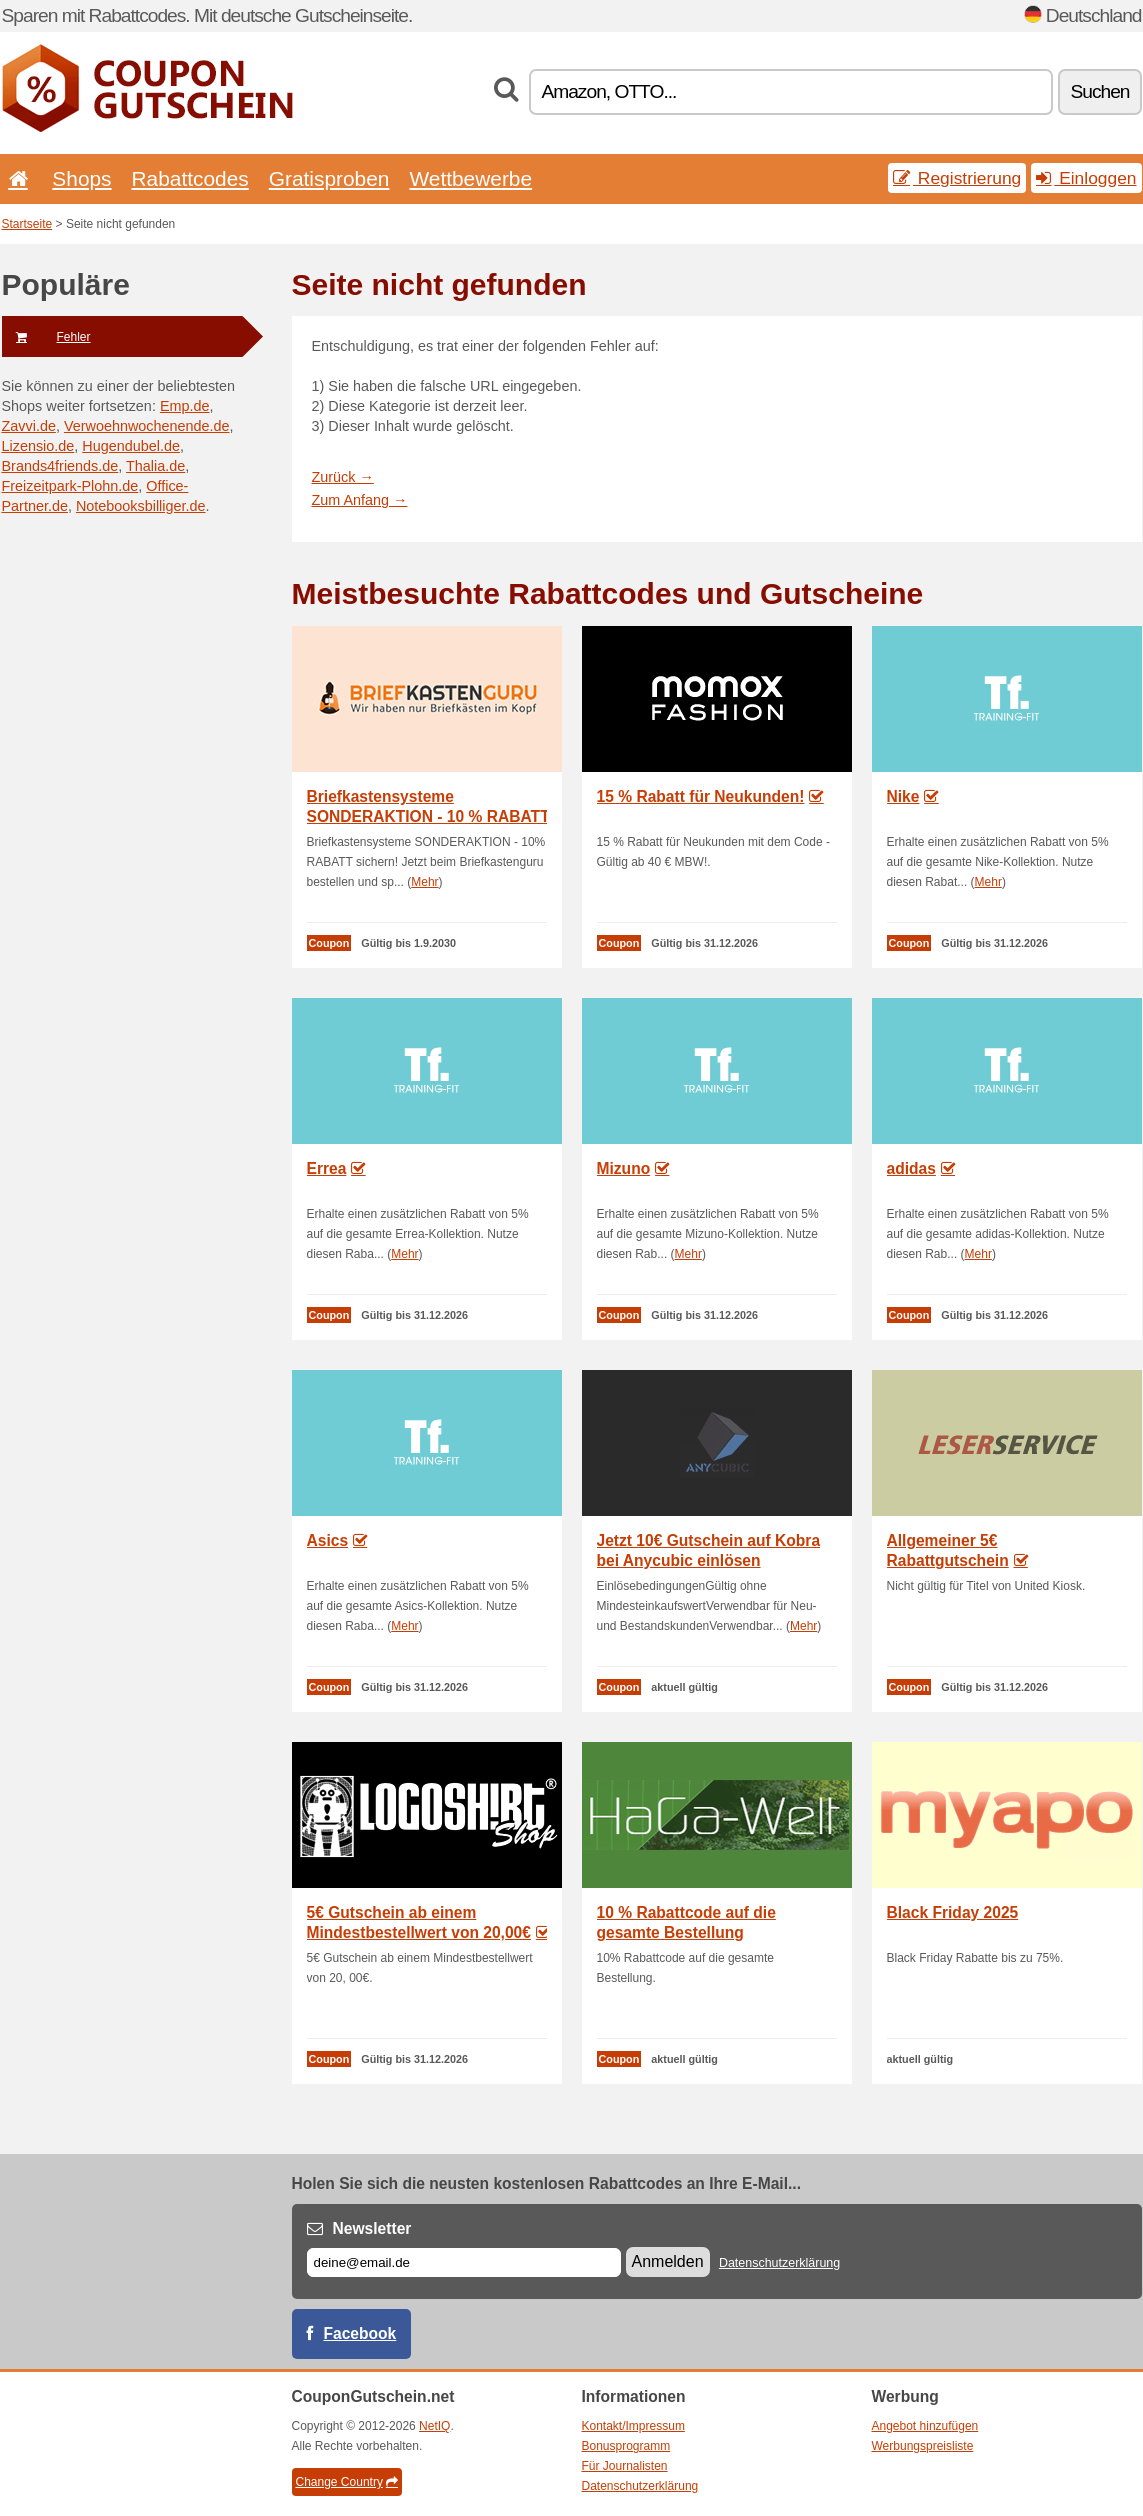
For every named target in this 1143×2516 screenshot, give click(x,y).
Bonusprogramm (626, 2446)
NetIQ (434, 2426)
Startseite (27, 224)
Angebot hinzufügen (925, 2426)
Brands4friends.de (60, 466)
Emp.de (185, 406)
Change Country (347, 2482)
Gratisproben (329, 178)
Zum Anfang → (360, 500)
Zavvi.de (29, 426)
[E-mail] (464, 2262)
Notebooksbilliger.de (141, 506)
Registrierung (957, 178)
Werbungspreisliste (923, 2446)
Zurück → (343, 477)
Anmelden (668, 2261)
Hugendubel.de (131, 446)
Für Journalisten (625, 2466)
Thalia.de (155, 466)
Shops (81, 178)
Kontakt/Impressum (633, 2426)
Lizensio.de (38, 446)
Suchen (1099, 91)
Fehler (46, 337)
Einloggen (1086, 178)
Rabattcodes (190, 178)
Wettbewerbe (470, 178)
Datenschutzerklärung (779, 2263)
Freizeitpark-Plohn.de (70, 486)
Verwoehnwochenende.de (147, 426)
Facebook (360, 2333)
